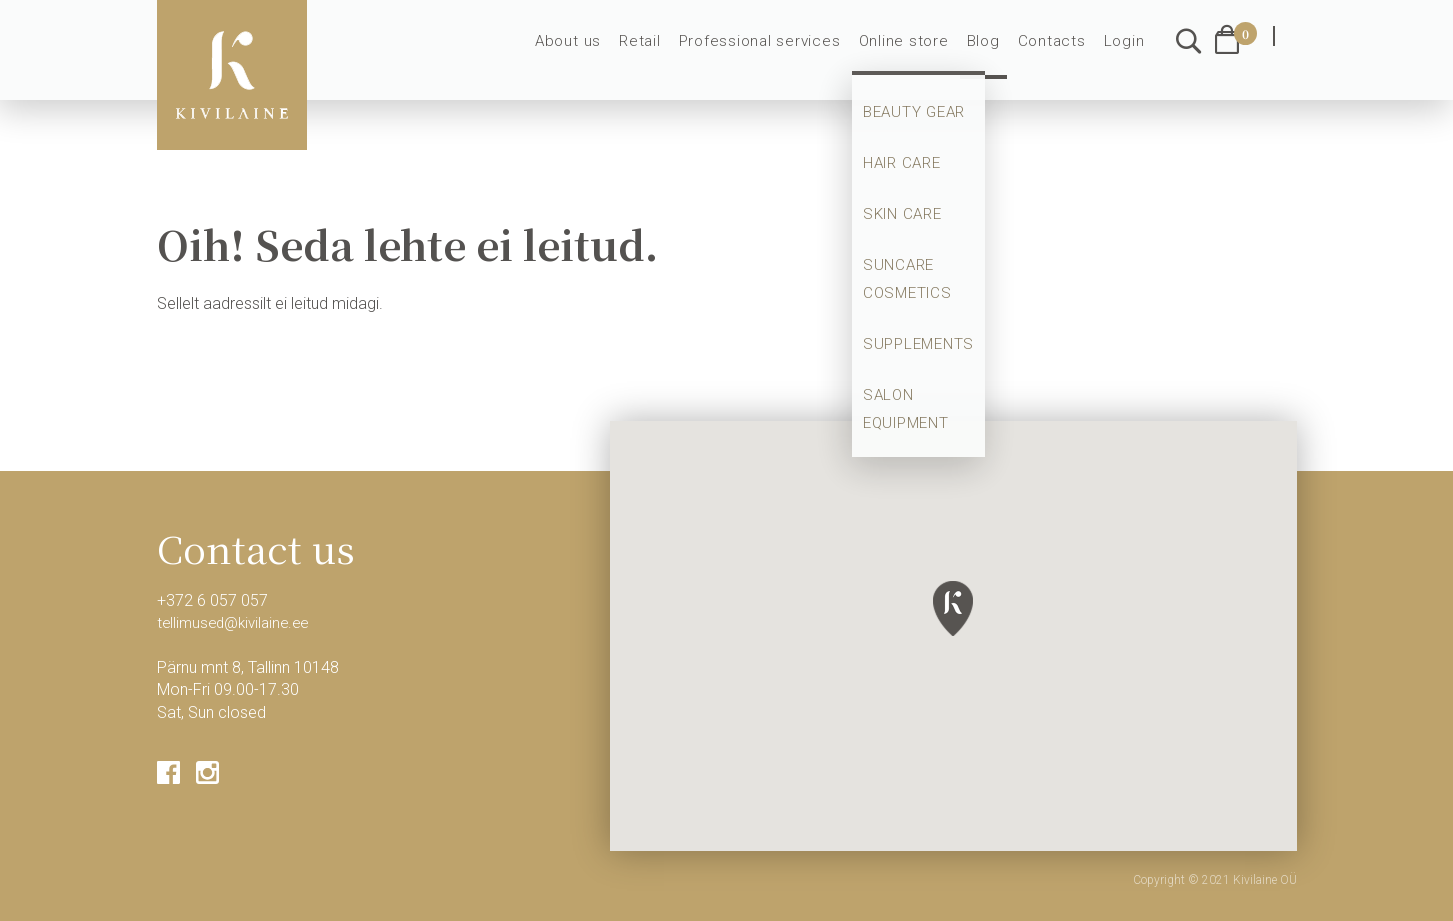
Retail (665, 52)
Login (1125, 52)
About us (597, 52)
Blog (991, 52)
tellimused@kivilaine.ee (238, 622)
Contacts (1056, 52)
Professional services (778, 52)
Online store (914, 52)
